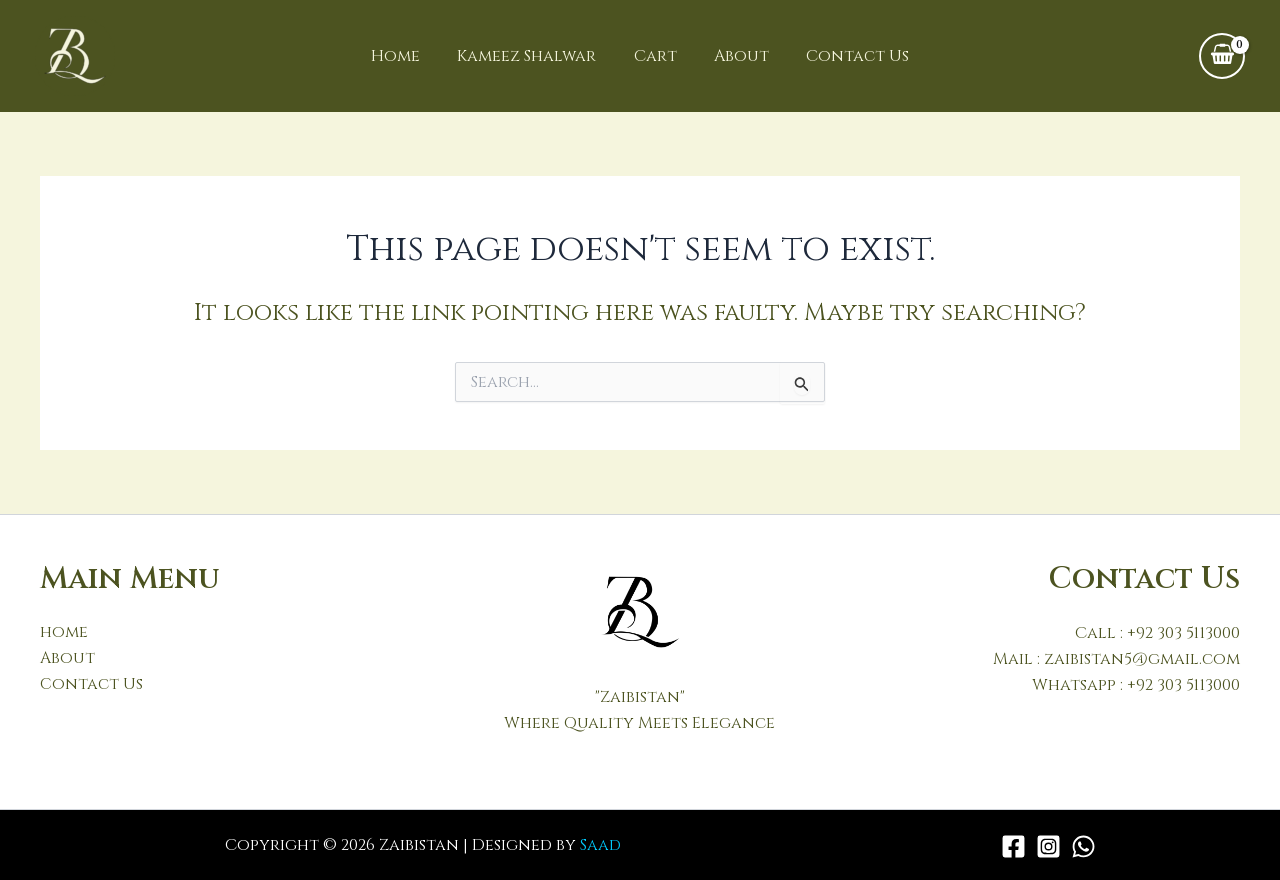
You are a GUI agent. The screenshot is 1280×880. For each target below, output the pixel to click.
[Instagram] (1048, 846)
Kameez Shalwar (532, 56)
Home (406, 56)
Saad (600, 845)
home (64, 633)
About (736, 56)
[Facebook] (1013, 846)
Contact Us (847, 56)
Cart (655, 56)
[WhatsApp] (1083, 846)
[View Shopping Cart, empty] (1222, 55)
